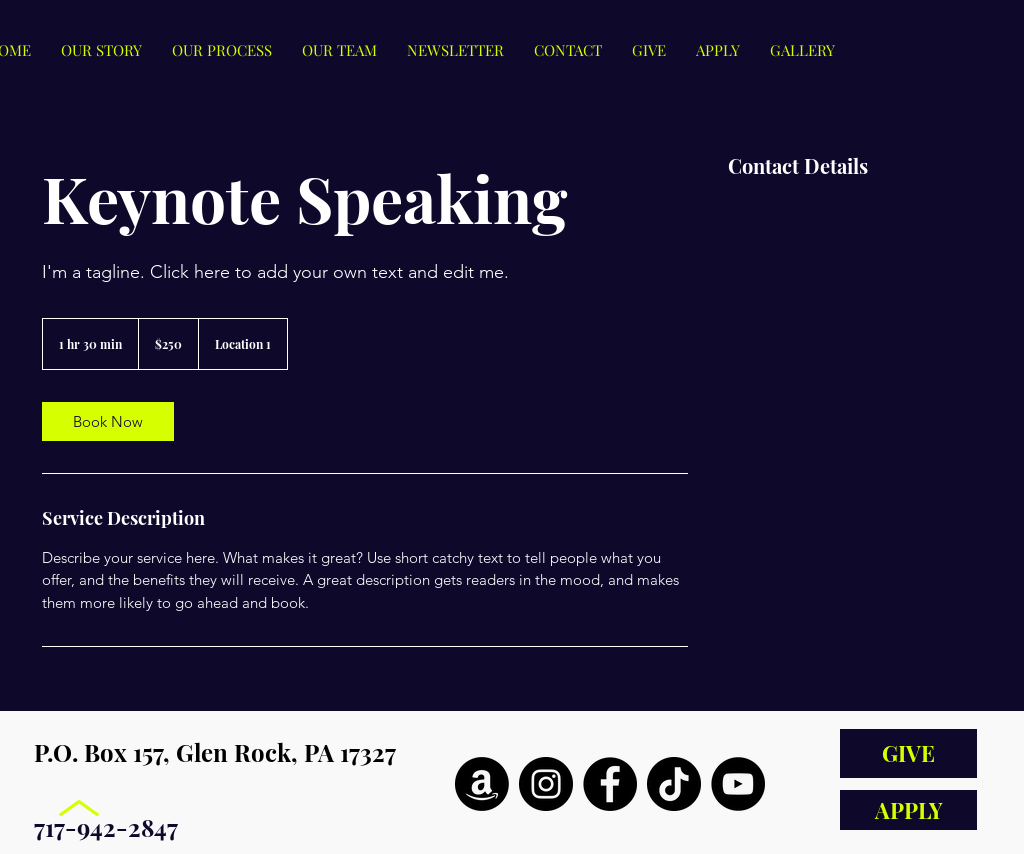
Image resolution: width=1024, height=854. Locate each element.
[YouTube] (738, 784)
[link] (108, 421)
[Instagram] (546, 784)
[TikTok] (674, 784)
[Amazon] (482, 784)
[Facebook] (610, 784)
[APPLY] (908, 810)
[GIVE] (908, 753)
